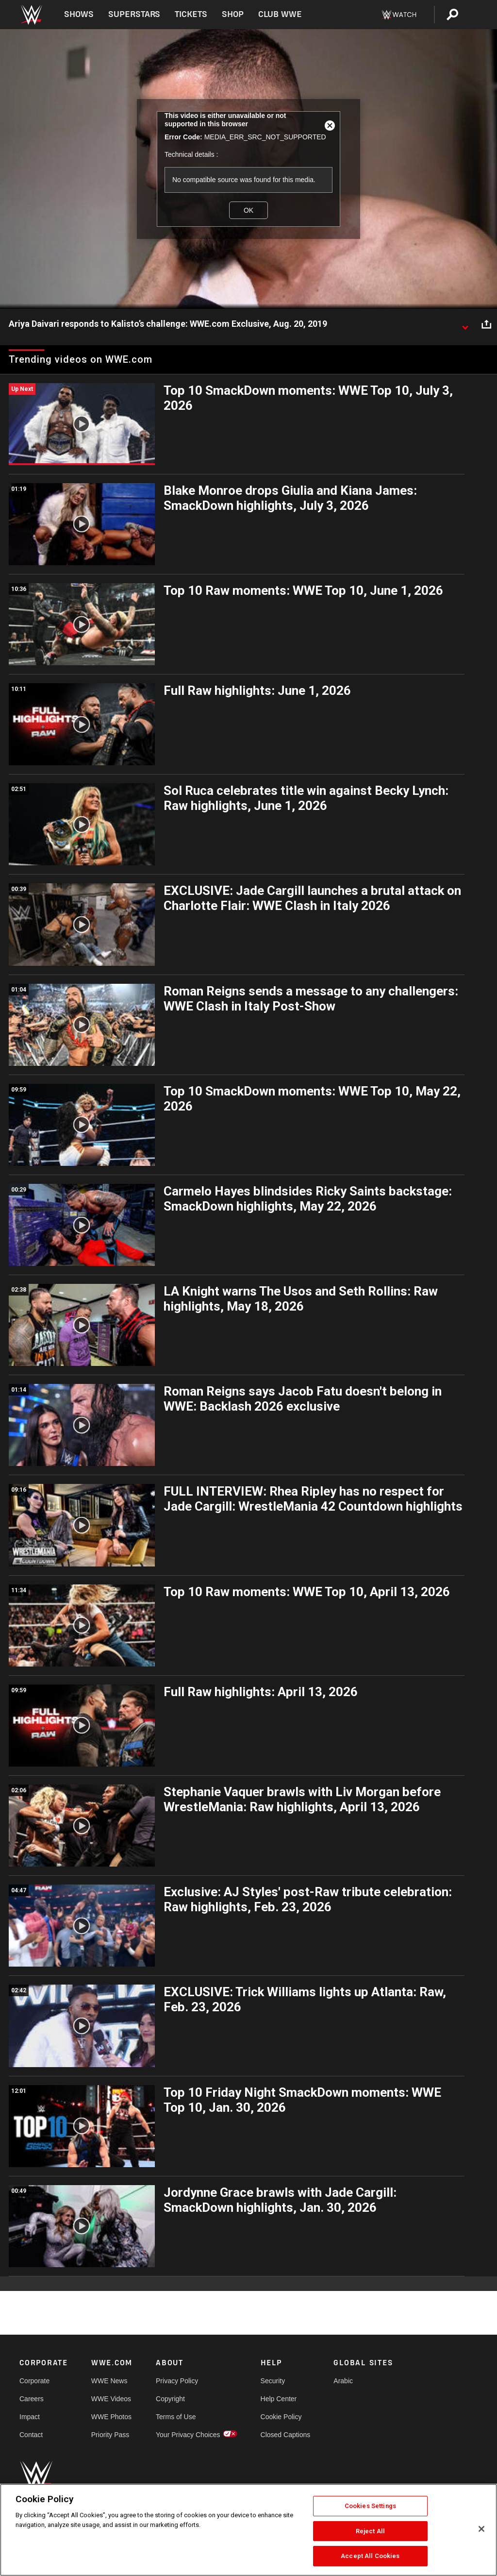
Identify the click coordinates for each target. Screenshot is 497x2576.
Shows (79, 14)
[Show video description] (465, 324)
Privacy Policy (177, 2381)
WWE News (109, 2381)
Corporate (34, 2381)
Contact (31, 2435)
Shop (233, 14)
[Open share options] (486, 324)
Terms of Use (176, 2417)
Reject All (370, 2531)
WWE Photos (111, 2417)
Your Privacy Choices (188, 2435)
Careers (31, 2399)
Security (273, 2381)
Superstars (134, 14)
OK (248, 210)
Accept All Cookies (370, 2555)
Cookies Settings (370, 2505)
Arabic (343, 2381)
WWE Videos (111, 2399)
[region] (248, 2530)
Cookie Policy (281, 2417)
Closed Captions (286, 2435)
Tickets (191, 14)
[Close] (481, 2529)
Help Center (279, 2399)
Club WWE (280, 14)
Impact (29, 2417)
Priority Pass (110, 2435)
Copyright (170, 2399)
